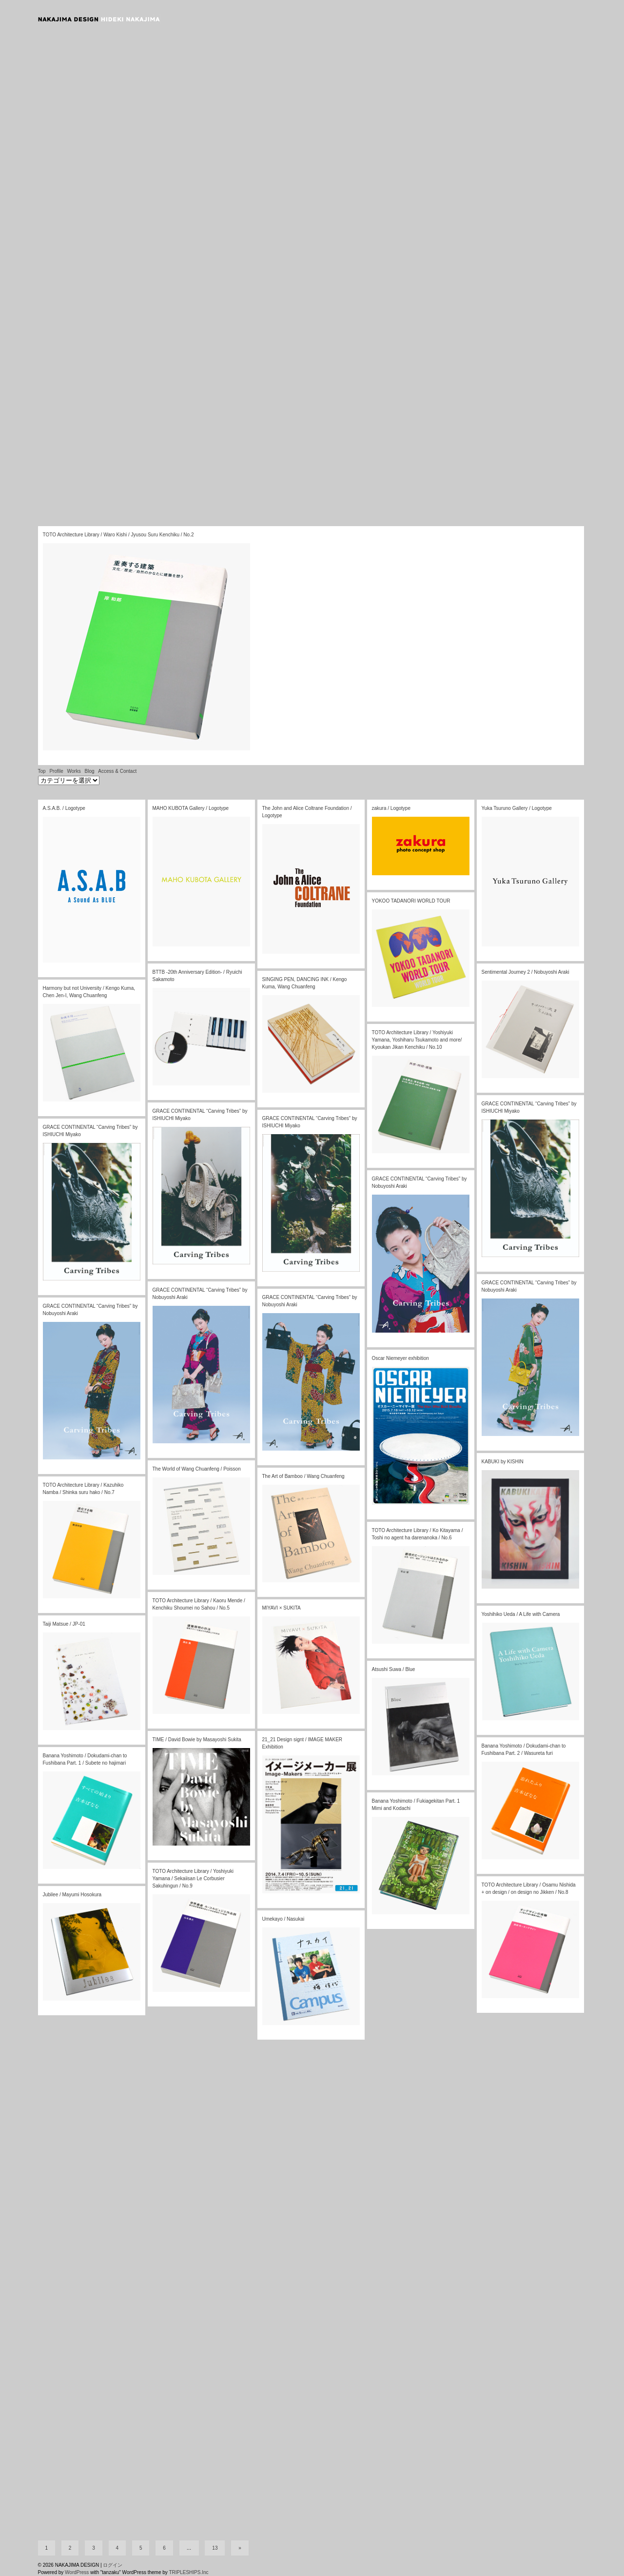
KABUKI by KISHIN (503, 1461)
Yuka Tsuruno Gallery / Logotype (517, 808)
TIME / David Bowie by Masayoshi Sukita (197, 1739)
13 (214, 2548)
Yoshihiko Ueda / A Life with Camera (521, 1614)
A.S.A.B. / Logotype (64, 808)
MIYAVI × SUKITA (281, 1608)
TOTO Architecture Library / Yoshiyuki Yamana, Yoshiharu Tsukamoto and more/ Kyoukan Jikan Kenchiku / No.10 (417, 1040)
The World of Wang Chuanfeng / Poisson (197, 1469)
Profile (56, 771)
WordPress (77, 2572)
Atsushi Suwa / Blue (393, 1669)
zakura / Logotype (391, 808)
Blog (89, 771)
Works (74, 771)
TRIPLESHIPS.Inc (188, 2572)
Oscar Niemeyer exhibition (400, 1358)
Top (42, 771)
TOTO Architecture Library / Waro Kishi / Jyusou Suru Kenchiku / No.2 (118, 534)
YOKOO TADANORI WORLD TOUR (411, 901)
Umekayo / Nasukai (283, 1919)
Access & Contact (117, 771)
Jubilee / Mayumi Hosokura (72, 1894)
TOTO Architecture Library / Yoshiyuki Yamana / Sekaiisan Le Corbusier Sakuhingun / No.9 (193, 1878)
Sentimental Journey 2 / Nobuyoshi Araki (525, 972)
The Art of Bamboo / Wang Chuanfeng (303, 1476)
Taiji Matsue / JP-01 (64, 1624)
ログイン (112, 2565)
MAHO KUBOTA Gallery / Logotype (191, 808)
